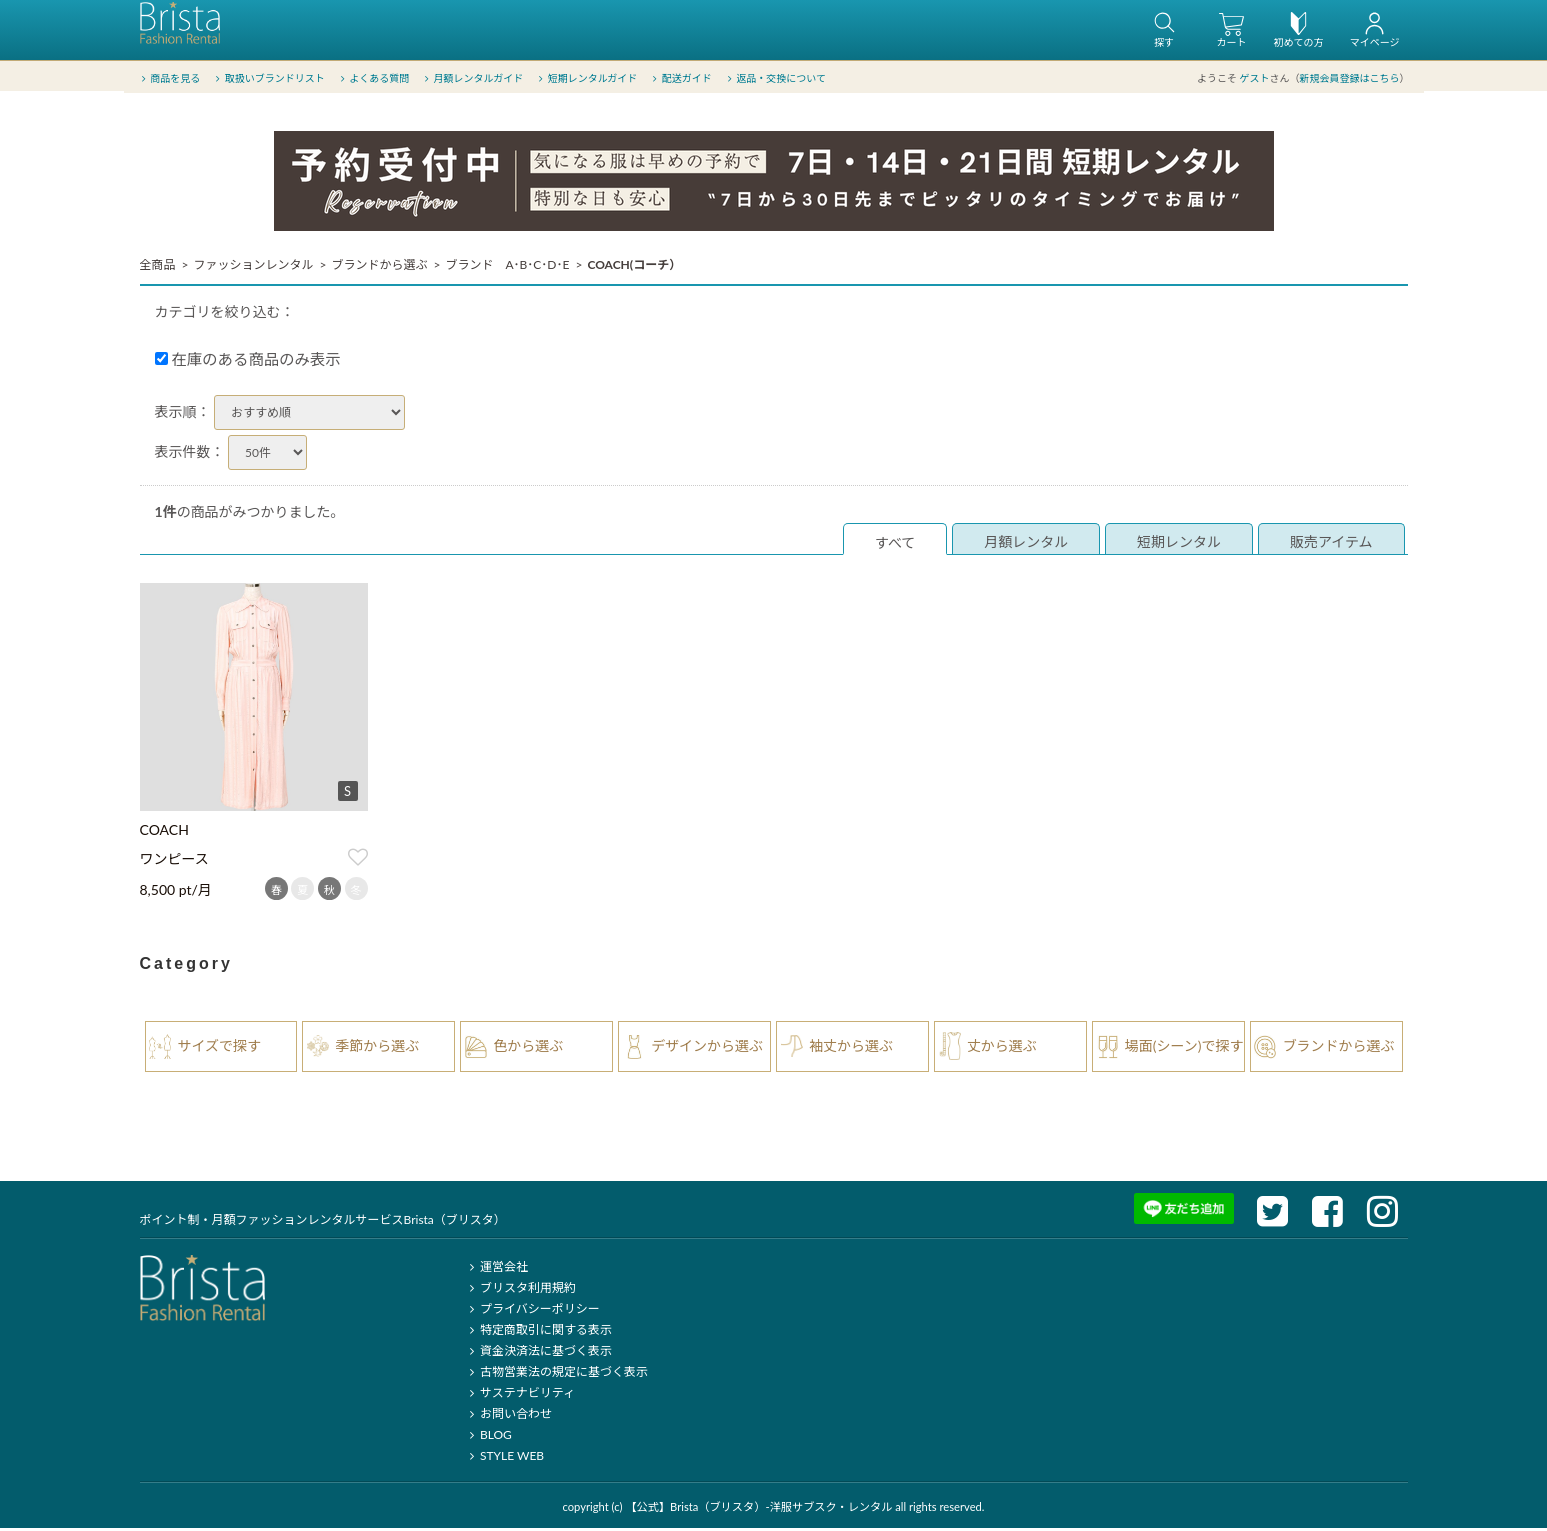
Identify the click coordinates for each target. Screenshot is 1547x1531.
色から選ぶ (528, 1048)
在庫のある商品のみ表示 (248, 362)
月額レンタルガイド (472, 79)
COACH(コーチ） (634, 267)
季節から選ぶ (377, 1048)
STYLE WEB (505, 1458)
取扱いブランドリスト (268, 79)
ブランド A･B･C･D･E (507, 267)
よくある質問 (372, 79)
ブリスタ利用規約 (520, 1290)
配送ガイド (680, 79)
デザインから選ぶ (707, 1048)
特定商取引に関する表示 (538, 1332)
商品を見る (169, 79)
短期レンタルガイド (586, 79)
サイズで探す (220, 1048)
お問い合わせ (508, 1416)
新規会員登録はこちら (1350, 79)
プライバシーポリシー (532, 1311)
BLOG (488, 1437)
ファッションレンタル (253, 267)
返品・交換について (775, 79)
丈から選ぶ (1002, 1048)
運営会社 (496, 1269)
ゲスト (1255, 79)
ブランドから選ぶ (379, 267)
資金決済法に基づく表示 (538, 1353)
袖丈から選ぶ (851, 1048)
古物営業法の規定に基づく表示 (556, 1374)
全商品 (158, 267)
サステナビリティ (520, 1395)
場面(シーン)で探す (1184, 1048)
